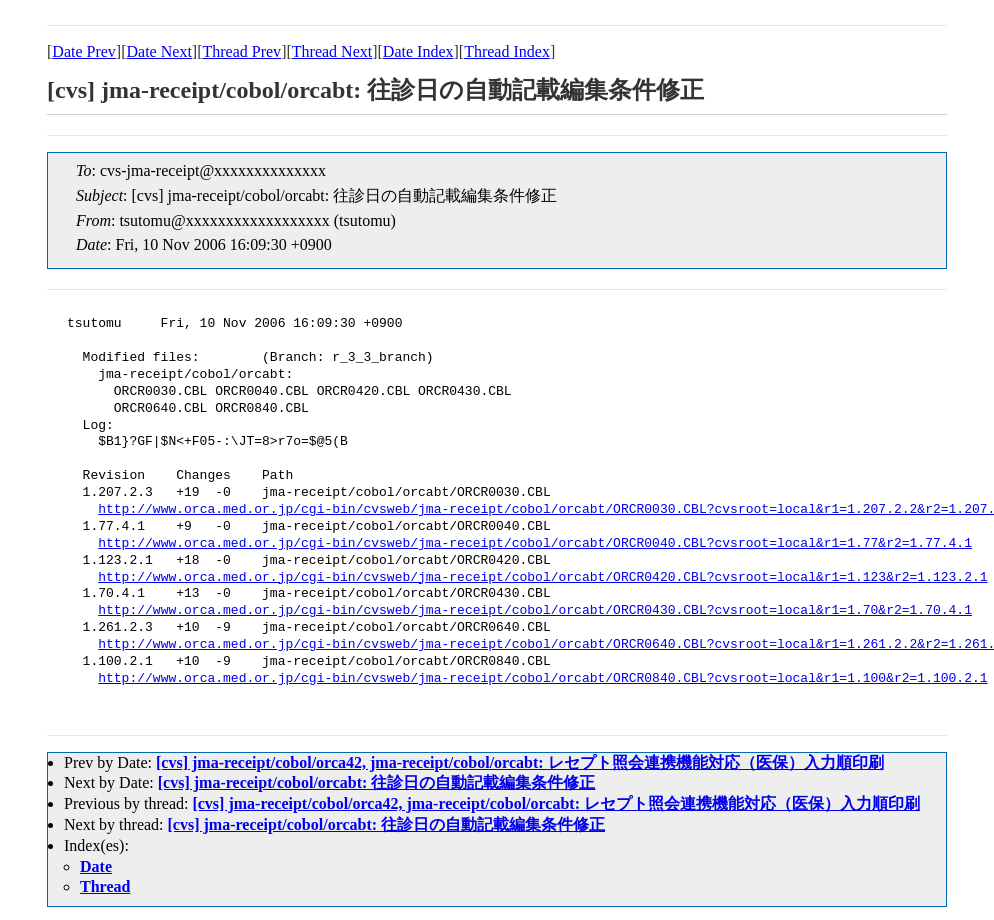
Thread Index (507, 51)
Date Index (418, 51)
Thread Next (332, 51)
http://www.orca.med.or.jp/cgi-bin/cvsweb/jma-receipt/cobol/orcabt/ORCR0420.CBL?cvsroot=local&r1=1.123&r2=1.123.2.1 (542, 578)
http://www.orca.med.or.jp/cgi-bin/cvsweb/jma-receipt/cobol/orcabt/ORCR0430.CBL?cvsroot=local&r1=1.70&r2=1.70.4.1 (535, 611)
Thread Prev (241, 51)
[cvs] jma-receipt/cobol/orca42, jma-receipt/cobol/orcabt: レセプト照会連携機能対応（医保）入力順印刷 (520, 762)
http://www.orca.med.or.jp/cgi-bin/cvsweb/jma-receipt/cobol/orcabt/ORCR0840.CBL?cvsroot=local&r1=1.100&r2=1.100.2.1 (542, 679)
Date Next (159, 51)
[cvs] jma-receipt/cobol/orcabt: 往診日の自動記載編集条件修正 (377, 782)
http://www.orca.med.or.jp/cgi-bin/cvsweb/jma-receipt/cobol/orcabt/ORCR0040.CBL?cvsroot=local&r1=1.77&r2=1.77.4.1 (535, 544)
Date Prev (84, 51)
